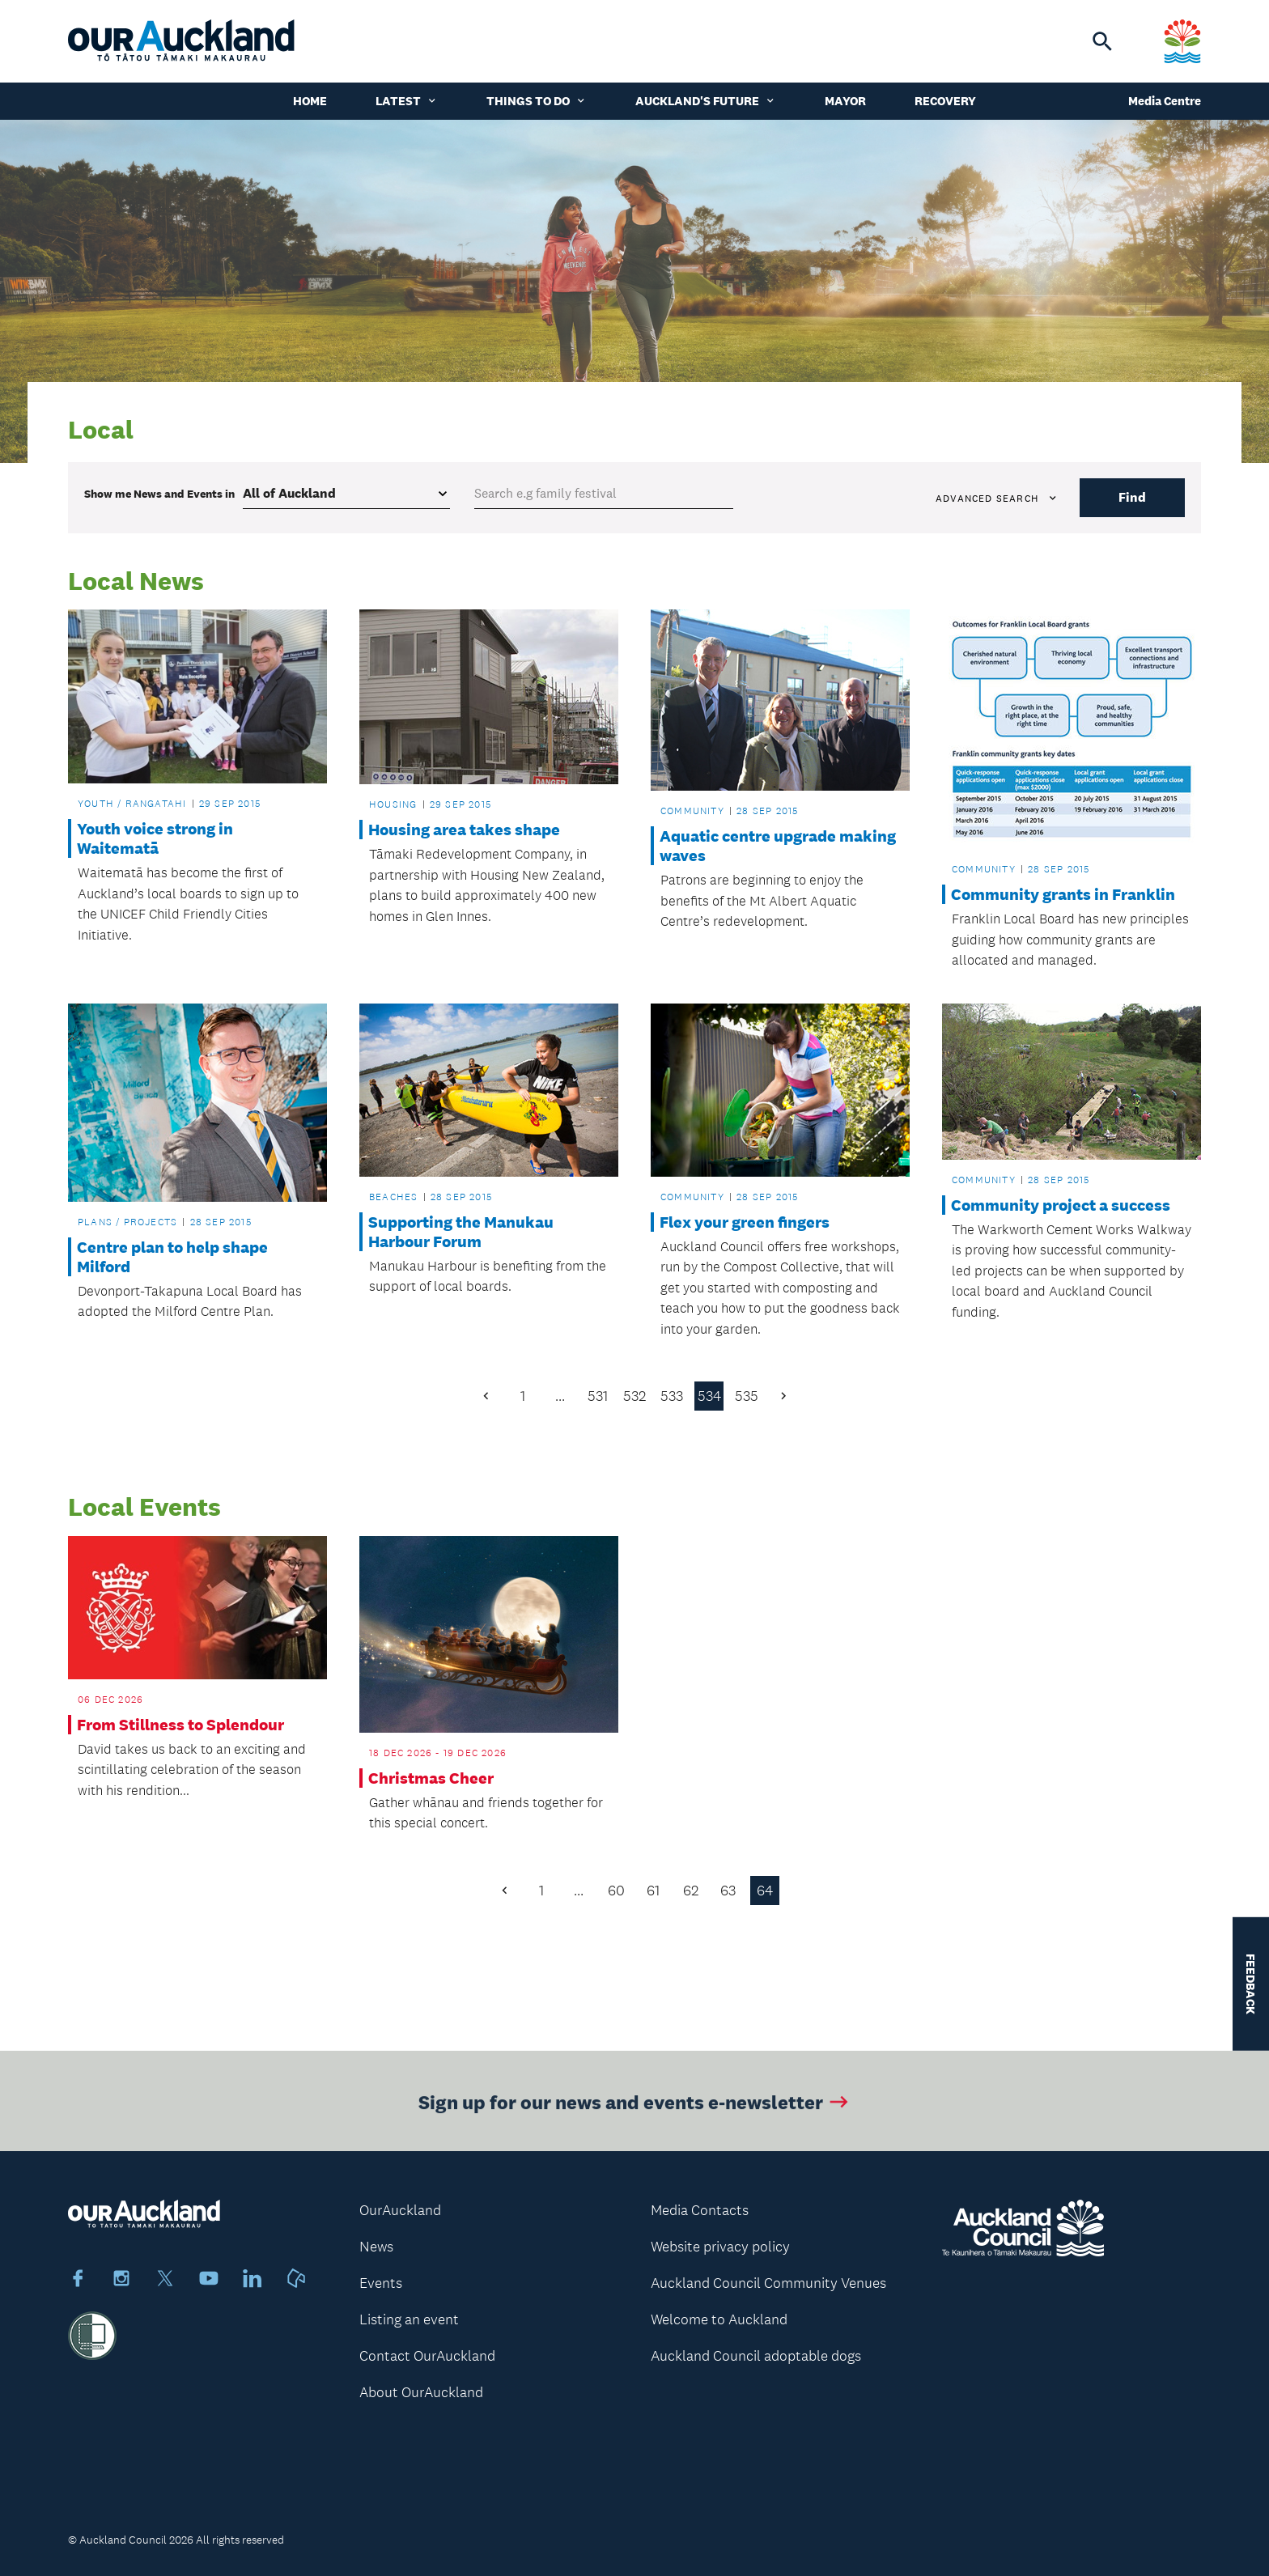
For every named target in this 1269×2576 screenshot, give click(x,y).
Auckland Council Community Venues (768, 2283)
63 (728, 1890)
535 (746, 1396)
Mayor (845, 100)
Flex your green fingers (745, 1222)
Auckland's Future (705, 100)
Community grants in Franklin (1063, 894)
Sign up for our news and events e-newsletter (634, 2111)
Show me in (159, 493)
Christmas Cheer (431, 1778)
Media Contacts (700, 2210)
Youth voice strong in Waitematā (155, 838)
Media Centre (1164, 100)
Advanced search (997, 498)
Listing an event (409, 2319)
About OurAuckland (421, 2392)
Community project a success (1060, 1205)
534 (709, 1396)
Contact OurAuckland (427, 2356)
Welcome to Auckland (719, 2319)
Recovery (945, 100)
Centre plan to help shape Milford (172, 1256)
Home (310, 100)
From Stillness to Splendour (180, 1724)
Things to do (536, 100)
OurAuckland (400, 2210)
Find (1132, 497)
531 (598, 1396)
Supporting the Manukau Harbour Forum (461, 1231)
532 (634, 1396)
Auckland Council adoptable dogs (756, 2356)
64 (765, 1890)
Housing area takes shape (464, 829)
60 (616, 1890)
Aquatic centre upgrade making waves (778, 845)
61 (653, 1890)
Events (380, 2283)
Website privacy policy (720, 2247)
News (376, 2247)
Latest (407, 100)
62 (690, 1890)
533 (671, 1396)
